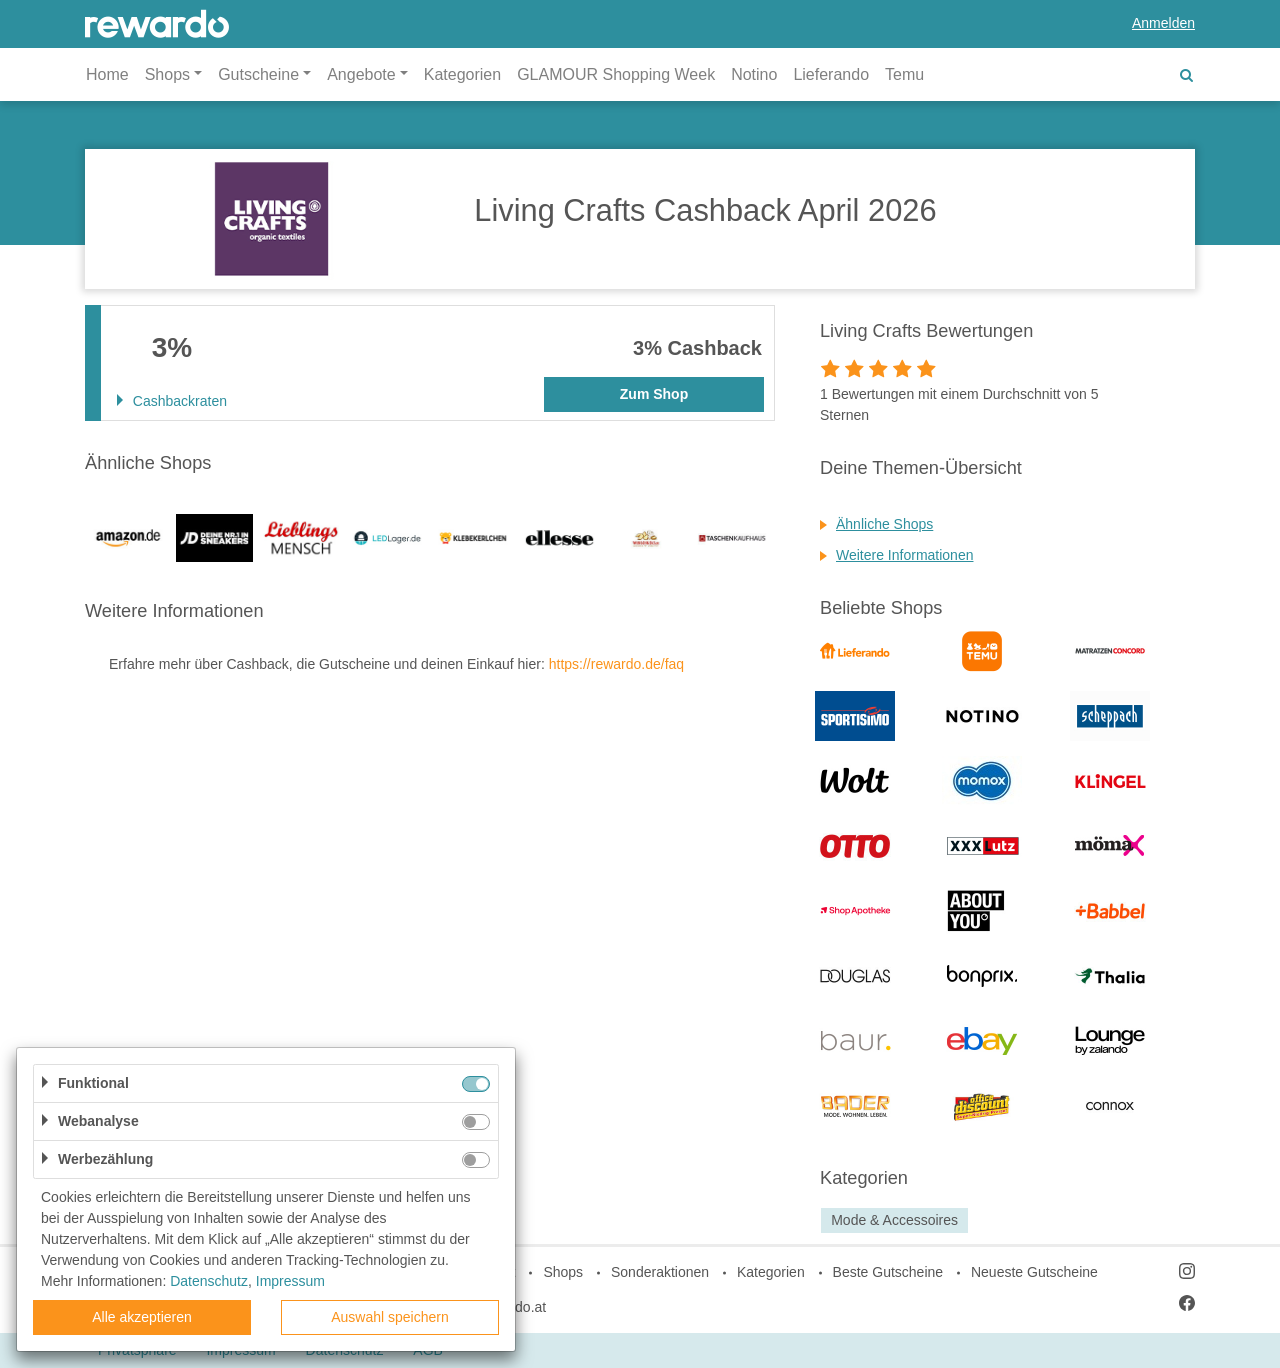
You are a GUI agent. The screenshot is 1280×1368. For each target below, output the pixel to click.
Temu (904, 74)
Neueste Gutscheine (1034, 1272)
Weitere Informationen (904, 555)
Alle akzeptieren (142, 1317)
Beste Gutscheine (888, 1272)
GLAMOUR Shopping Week (616, 74)
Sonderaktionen (660, 1272)
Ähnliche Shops (884, 524)
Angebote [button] (361, 74)
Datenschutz (209, 1281)
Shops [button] (167, 74)
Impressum (290, 1281)
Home (107, 74)
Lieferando (831, 74)
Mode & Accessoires (894, 1220)
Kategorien (462, 74)
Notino (754, 74)
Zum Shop (654, 394)
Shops (563, 1272)
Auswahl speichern (390, 1317)
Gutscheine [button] (258, 74)
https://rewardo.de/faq (616, 664)
